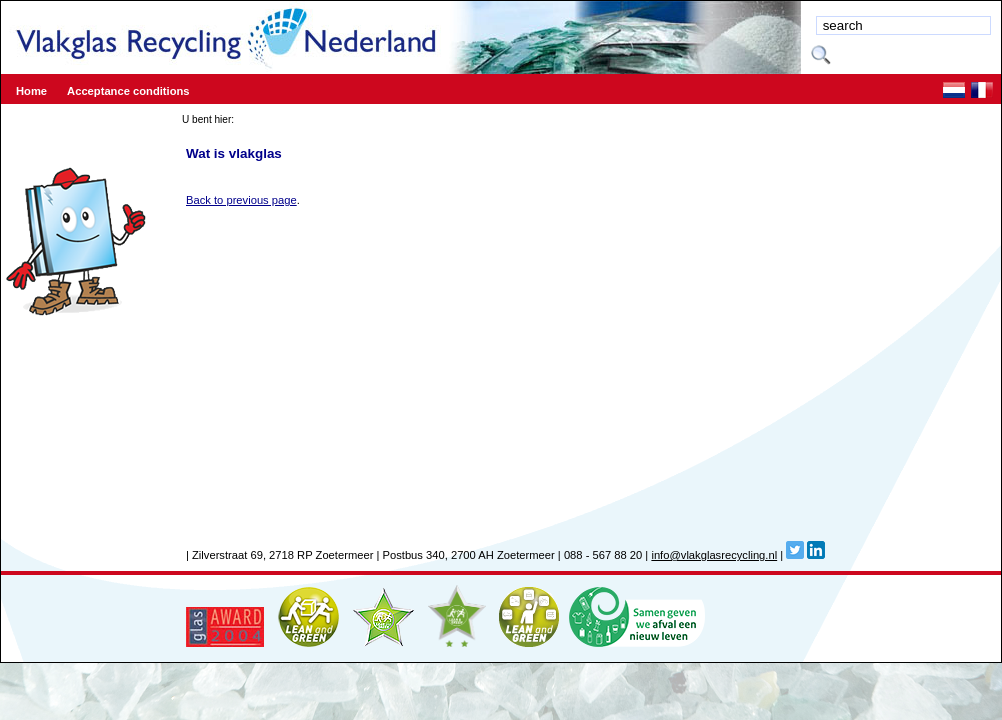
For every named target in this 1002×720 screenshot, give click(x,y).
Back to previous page (241, 200)
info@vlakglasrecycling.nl (714, 555)
